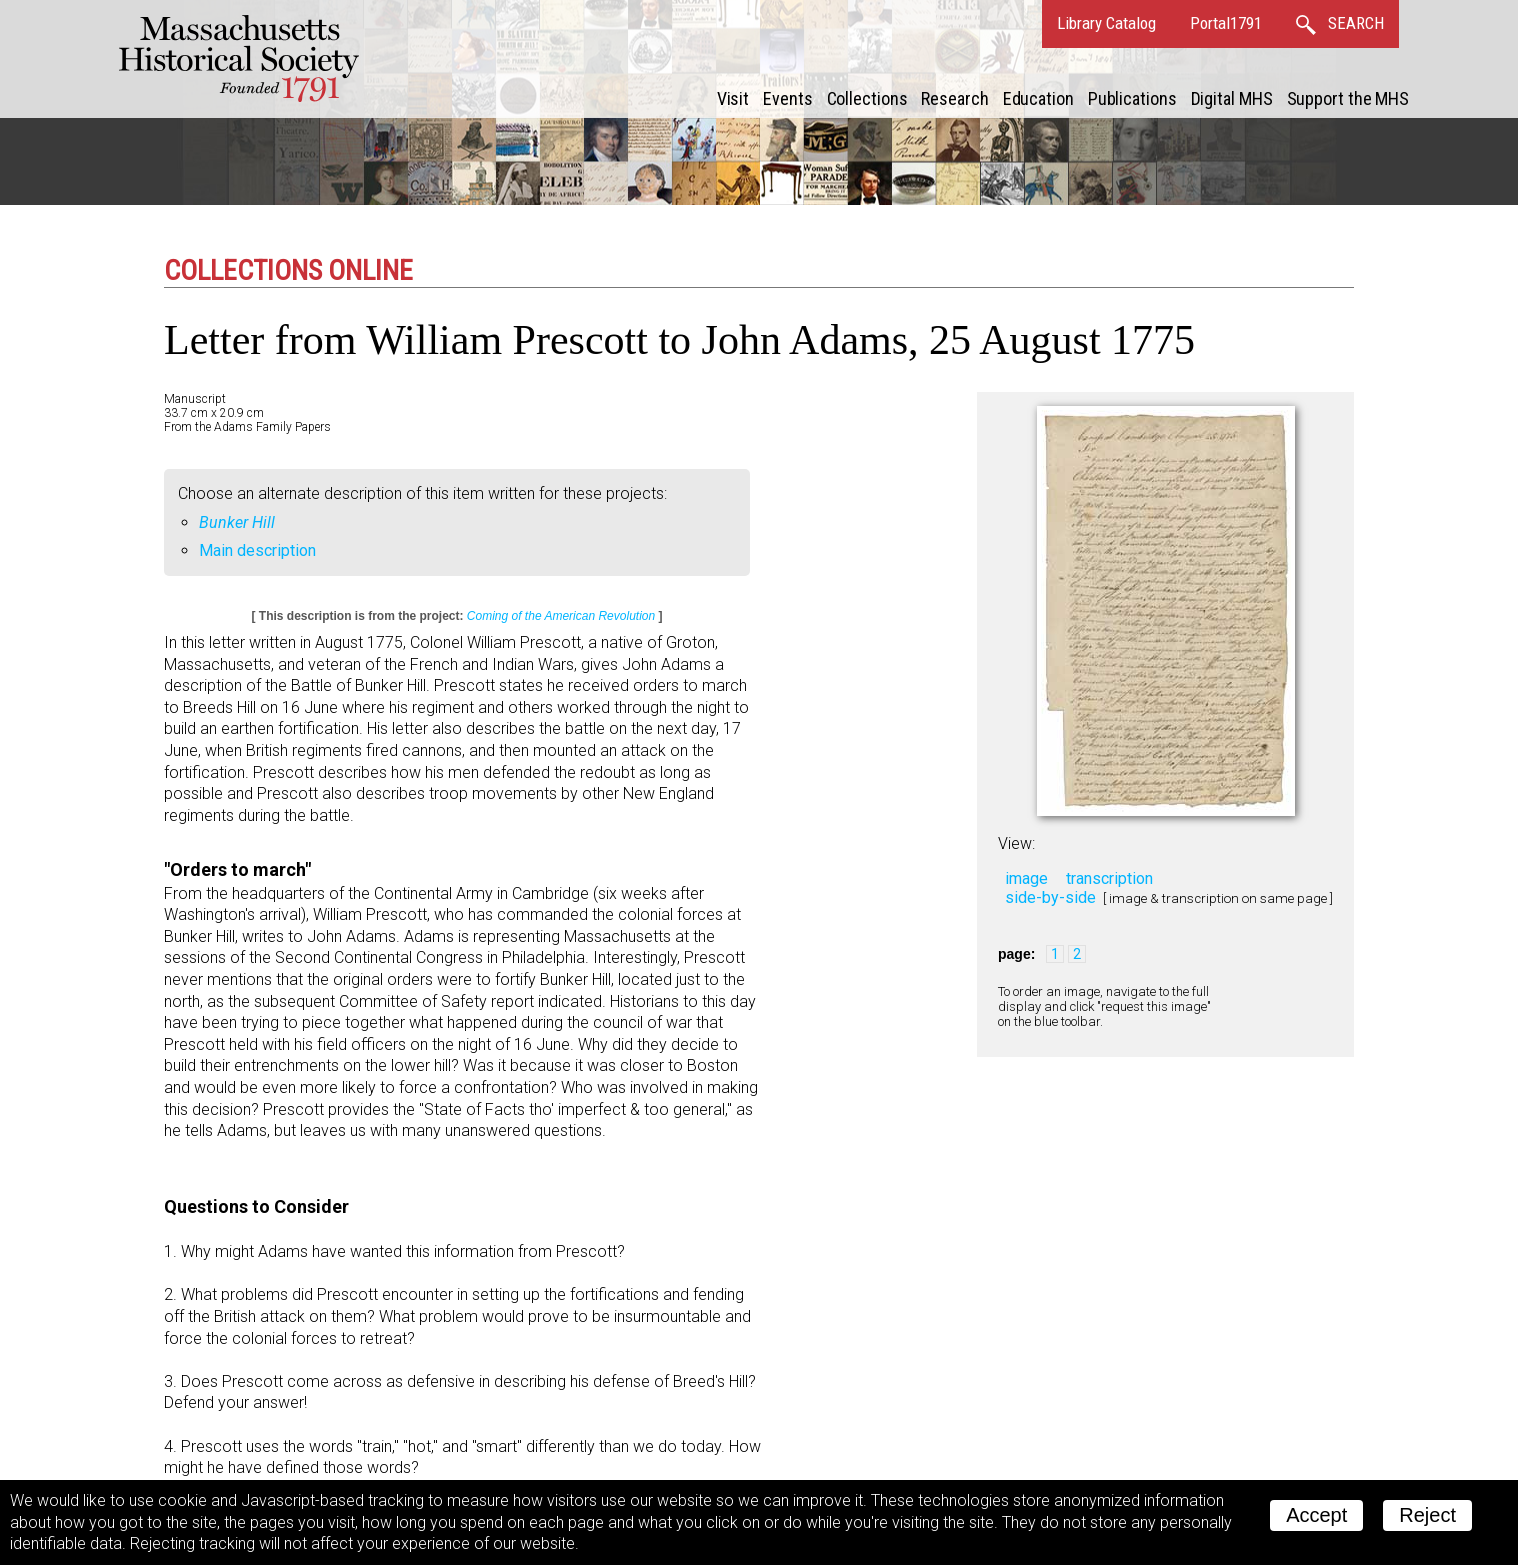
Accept (1316, 1515)
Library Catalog (1106, 23)
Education (1038, 98)
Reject (1427, 1515)
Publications (1132, 98)
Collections (867, 98)
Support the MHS (1348, 98)
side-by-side (1050, 897)
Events (787, 98)
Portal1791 (1226, 23)
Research (954, 98)
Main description (257, 550)
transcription (1109, 878)
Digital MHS (1232, 98)
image (1026, 878)
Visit (733, 98)
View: (1016, 843)
